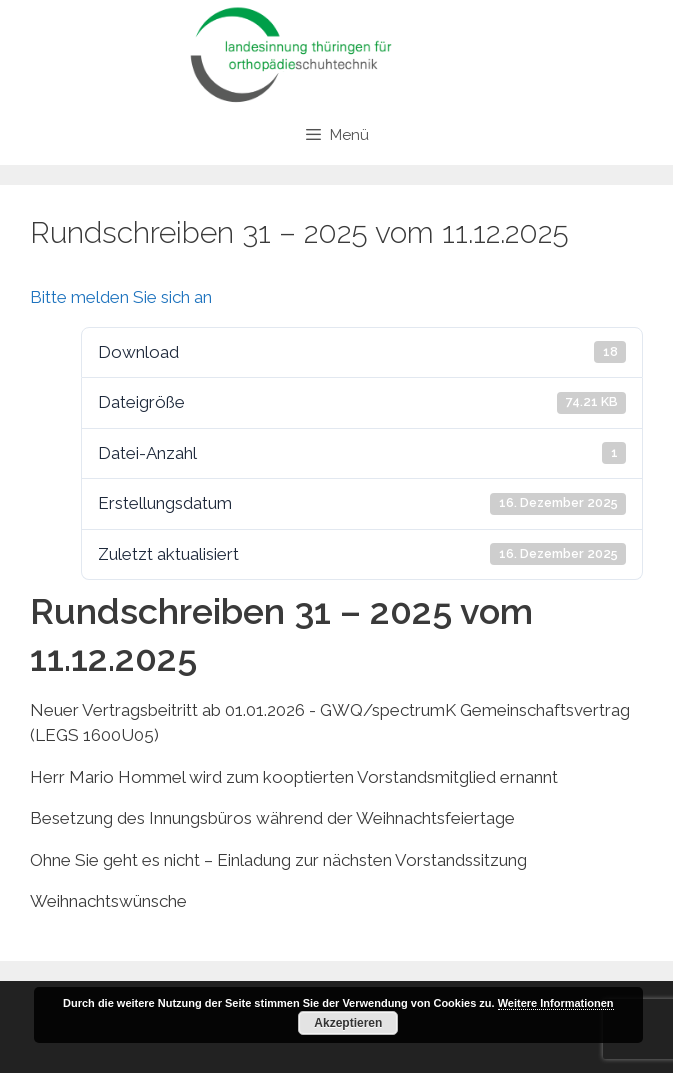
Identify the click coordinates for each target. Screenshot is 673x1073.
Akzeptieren (348, 1023)
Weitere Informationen (556, 1003)
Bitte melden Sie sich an (121, 297)
